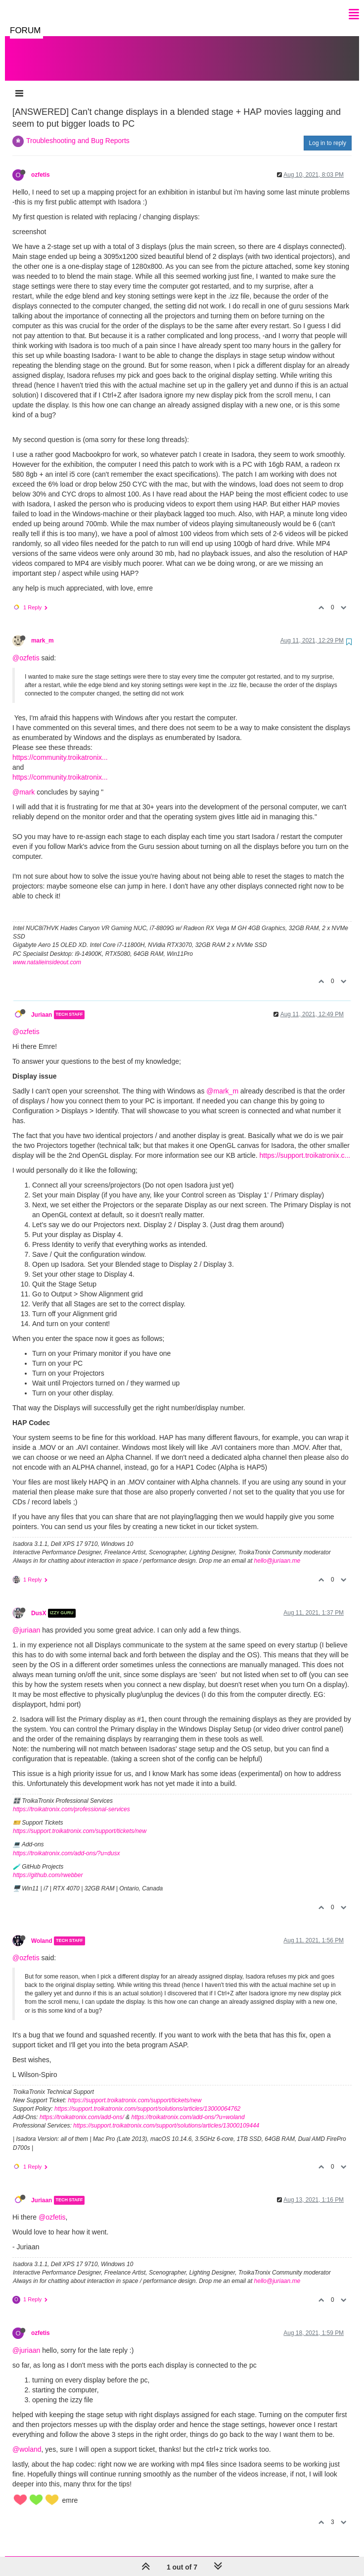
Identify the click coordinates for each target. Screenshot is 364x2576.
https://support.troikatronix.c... (305, 1145)
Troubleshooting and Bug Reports (78, 131)
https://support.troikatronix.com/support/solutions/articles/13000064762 (147, 2098)
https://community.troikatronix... (60, 747)
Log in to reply (327, 133)
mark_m (42, 630)
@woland (27, 2439)
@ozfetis (26, 648)
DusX (38, 1603)
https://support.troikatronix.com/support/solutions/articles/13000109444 (166, 2115)
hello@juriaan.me (277, 1550)
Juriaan (41, 1004)
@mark (23, 782)
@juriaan (26, 1620)
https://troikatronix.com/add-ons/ (82, 2107)
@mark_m (222, 1081)
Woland (41, 1931)
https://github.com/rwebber (48, 1865)
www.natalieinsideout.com (47, 952)
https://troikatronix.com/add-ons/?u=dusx (66, 1843)
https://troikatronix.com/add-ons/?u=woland (187, 2107)
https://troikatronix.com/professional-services (71, 1799)
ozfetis (40, 164)
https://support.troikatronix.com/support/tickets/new (79, 1821)
